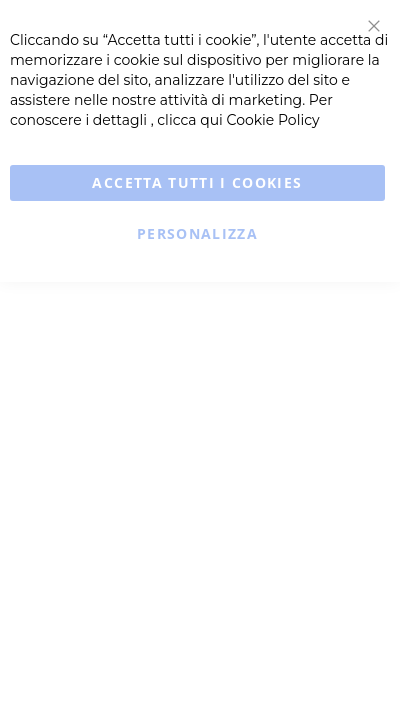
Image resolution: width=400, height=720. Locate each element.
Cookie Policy (273, 120)
